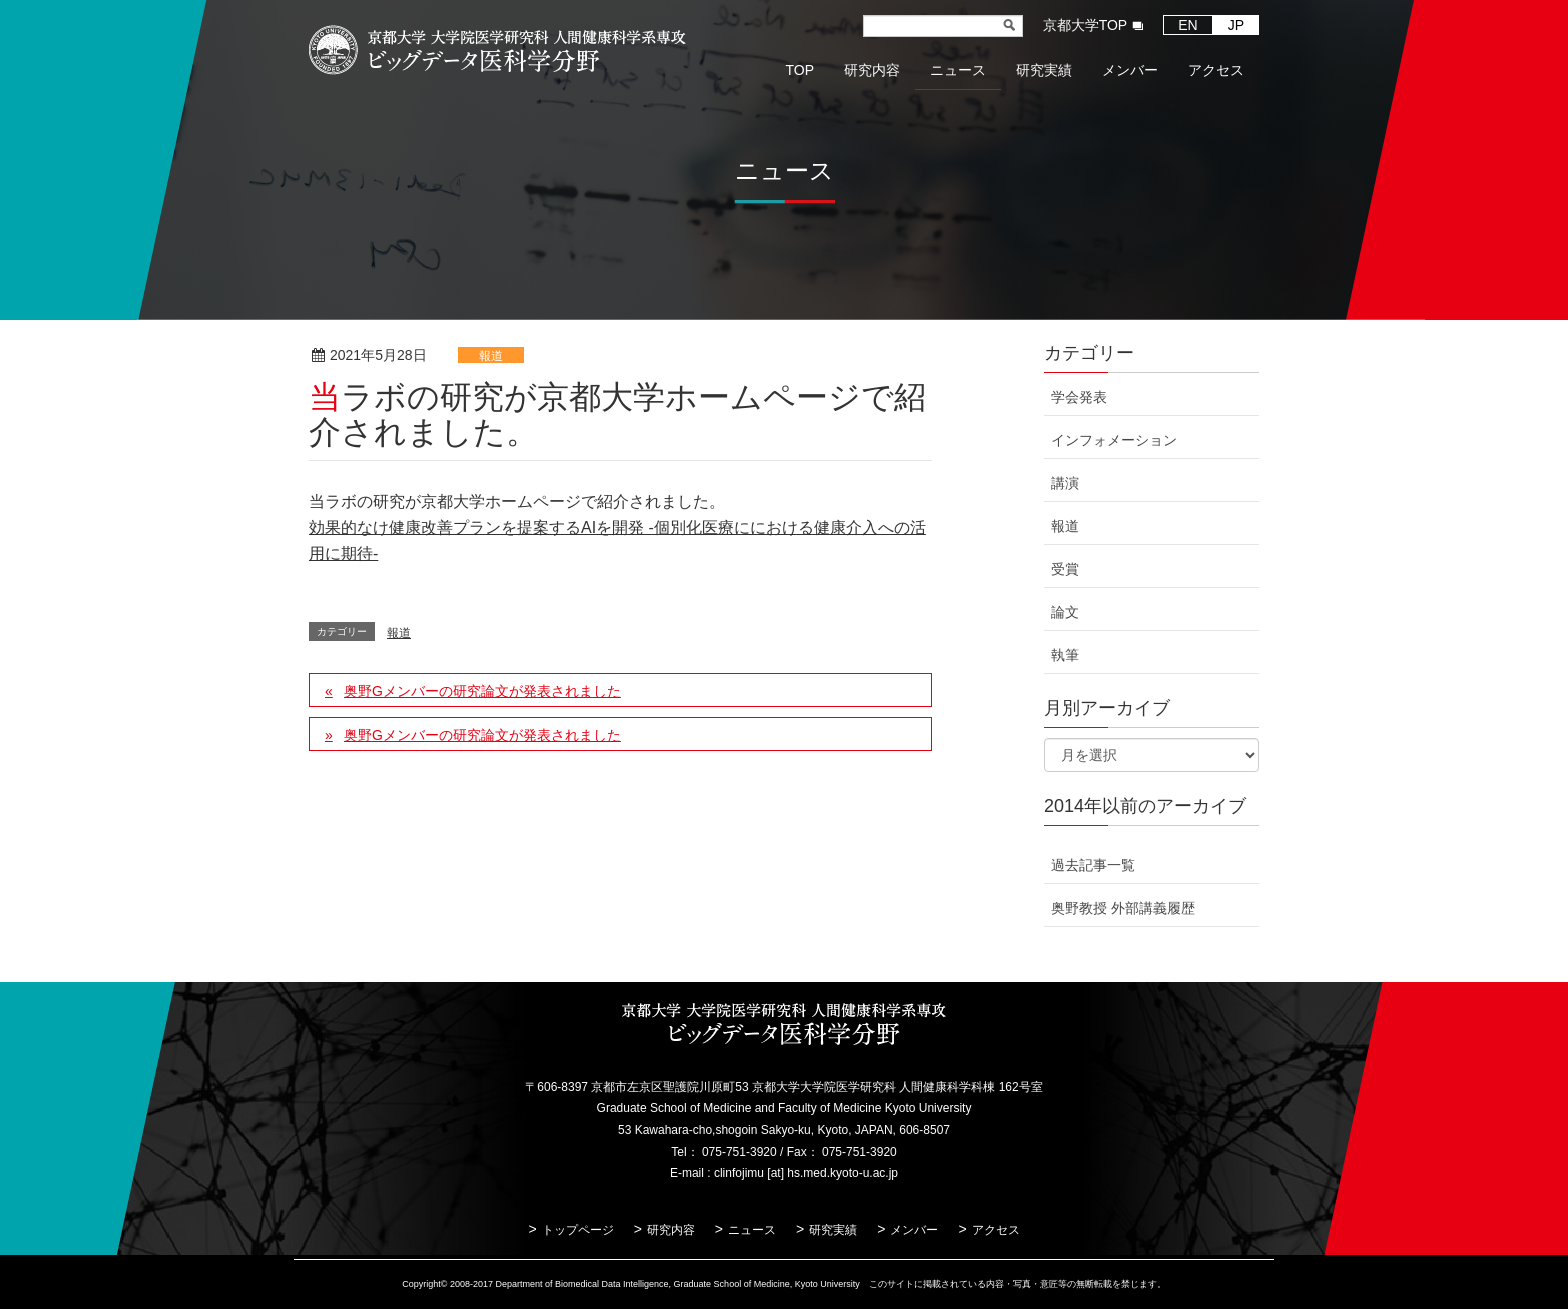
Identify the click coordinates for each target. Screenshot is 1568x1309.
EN (1187, 25)
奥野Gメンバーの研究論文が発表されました (482, 691)
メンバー (914, 1230)
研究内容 (671, 1230)
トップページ (578, 1230)
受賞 (1065, 569)
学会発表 (1079, 397)
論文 (1065, 612)
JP (1236, 25)
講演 (1065, 483)
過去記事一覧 (1093, 865)
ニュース (752, 1230)
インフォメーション (1114, 440)
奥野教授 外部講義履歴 (1123, 908)
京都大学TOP (1085, 25)
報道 (491, 356)
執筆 (1065, 655)
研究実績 (833, 1230)
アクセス (996, 1230)
